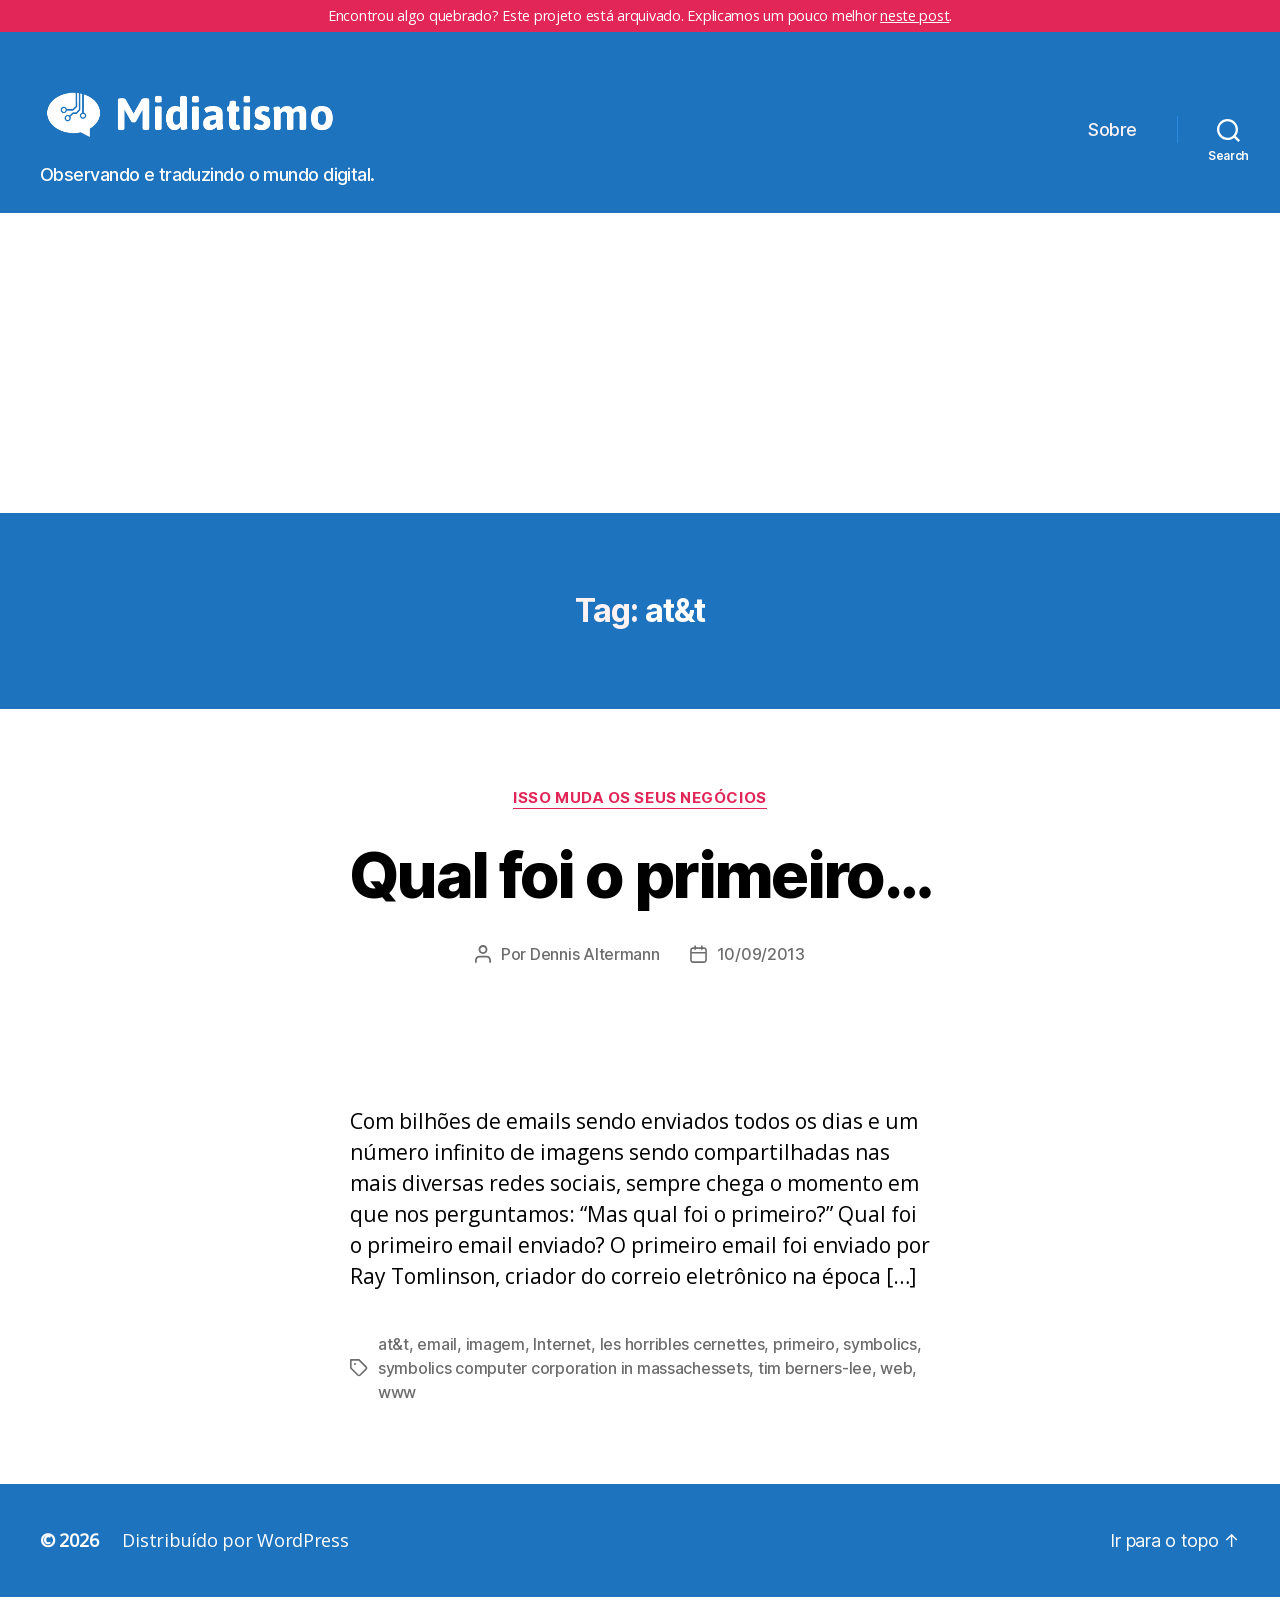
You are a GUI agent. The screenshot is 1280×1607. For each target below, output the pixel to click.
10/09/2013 (761, 964)
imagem (495, 1354)
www (397, 1402)
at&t (393, 1354)
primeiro (804, 1354)
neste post (914, 15)
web (896, 1378)
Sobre (1112, 134)
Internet (562, 1354)
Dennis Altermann (595, 964)
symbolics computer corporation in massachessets (563, 1378)
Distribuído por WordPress (235, 1550)
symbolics (880, 1354)
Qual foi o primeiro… (640, 884)
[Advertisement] (640, 373)
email (437, 1354)
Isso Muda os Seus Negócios (639, 808)
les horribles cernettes (682, 1354)
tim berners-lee (815, 1378)
